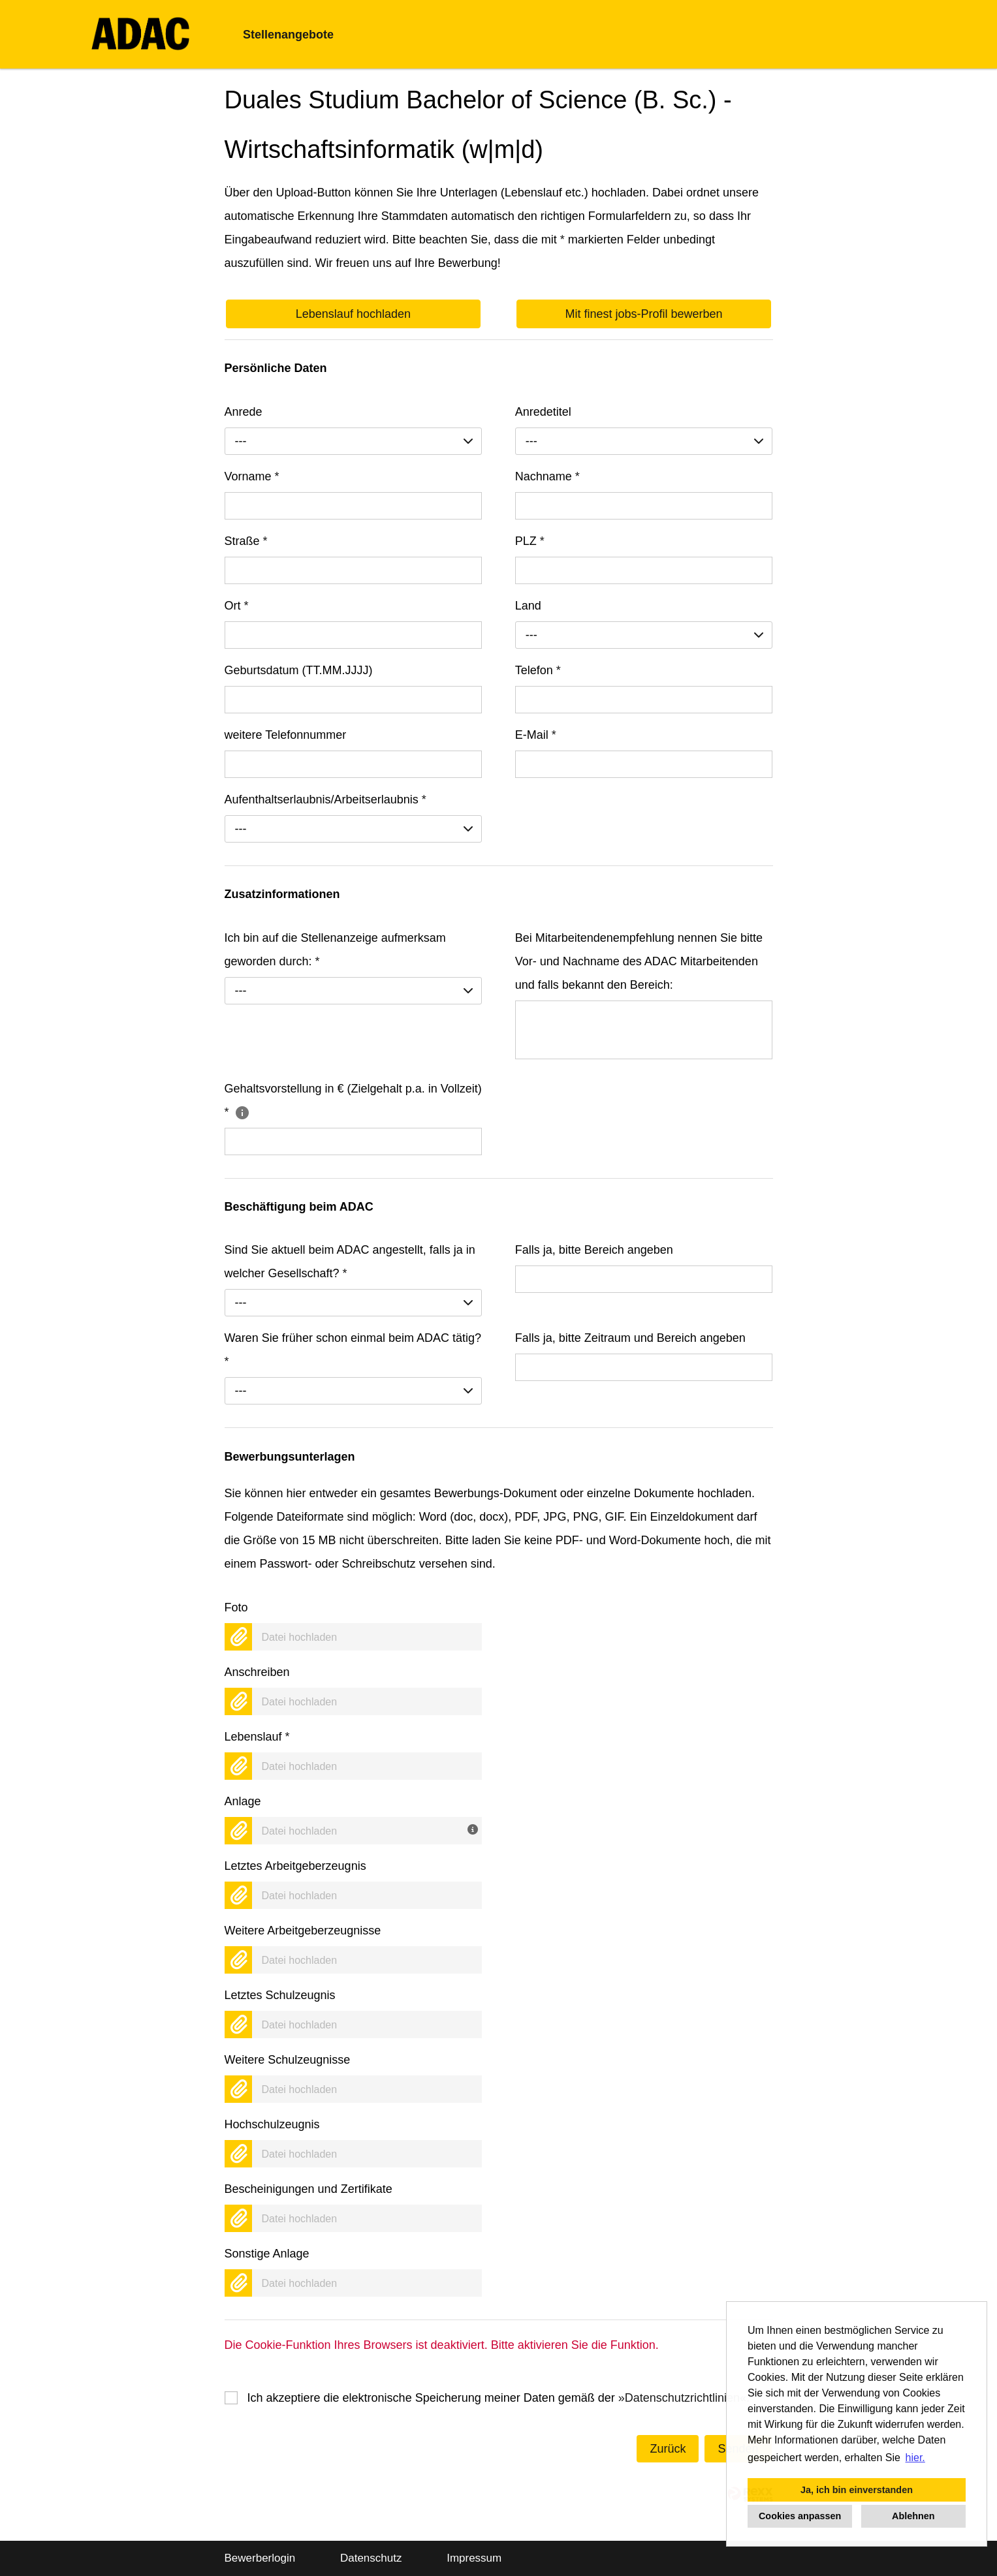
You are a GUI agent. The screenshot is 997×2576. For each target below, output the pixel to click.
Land (528, 605)
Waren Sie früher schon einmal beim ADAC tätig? (353, 1349)
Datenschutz (371, 2558)
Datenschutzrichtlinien (682, 2397)
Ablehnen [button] (913, 2516)
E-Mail (535, 734)
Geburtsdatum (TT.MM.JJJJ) (299, 670)
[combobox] (354, 441)
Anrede (243, 411)
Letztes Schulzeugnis (280, 1995)
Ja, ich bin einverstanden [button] (856, 2490)
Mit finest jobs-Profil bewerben (644, 313)
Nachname (547, 476)
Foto (236, 1607)
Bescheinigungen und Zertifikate (308, 2189)
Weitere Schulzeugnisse (288, 2059)
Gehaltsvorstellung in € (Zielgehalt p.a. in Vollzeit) (353, 1100)
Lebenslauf (257, 1736)
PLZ (530, 541)
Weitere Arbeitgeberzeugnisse (303, 1930)
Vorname (252, 476)
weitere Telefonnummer (286, 734)
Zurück (668, 2448)
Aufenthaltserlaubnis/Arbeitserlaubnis (325, 799)
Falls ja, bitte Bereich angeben (594, 1249)
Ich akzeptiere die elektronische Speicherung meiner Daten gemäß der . (498, 2397)
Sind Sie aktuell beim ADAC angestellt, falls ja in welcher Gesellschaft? (350, 1261)
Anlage (243, 1801)
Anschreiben (257, 1672)
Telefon (538, 670)
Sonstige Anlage (267, 2253)
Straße (246, 541)
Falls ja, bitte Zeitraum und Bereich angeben (630, 1337)
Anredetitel (543, 411)
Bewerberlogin (260, 2558)
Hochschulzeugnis (272, 2124)
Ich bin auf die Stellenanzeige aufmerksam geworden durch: (335, 949)
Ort (237, 605)
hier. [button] (915, 2457)
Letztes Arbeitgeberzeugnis (295, 1865)
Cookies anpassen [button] (800, 2516)
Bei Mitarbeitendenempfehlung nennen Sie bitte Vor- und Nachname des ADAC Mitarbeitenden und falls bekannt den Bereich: (639, 961)
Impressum (474, 2558)
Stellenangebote (288, 34)
